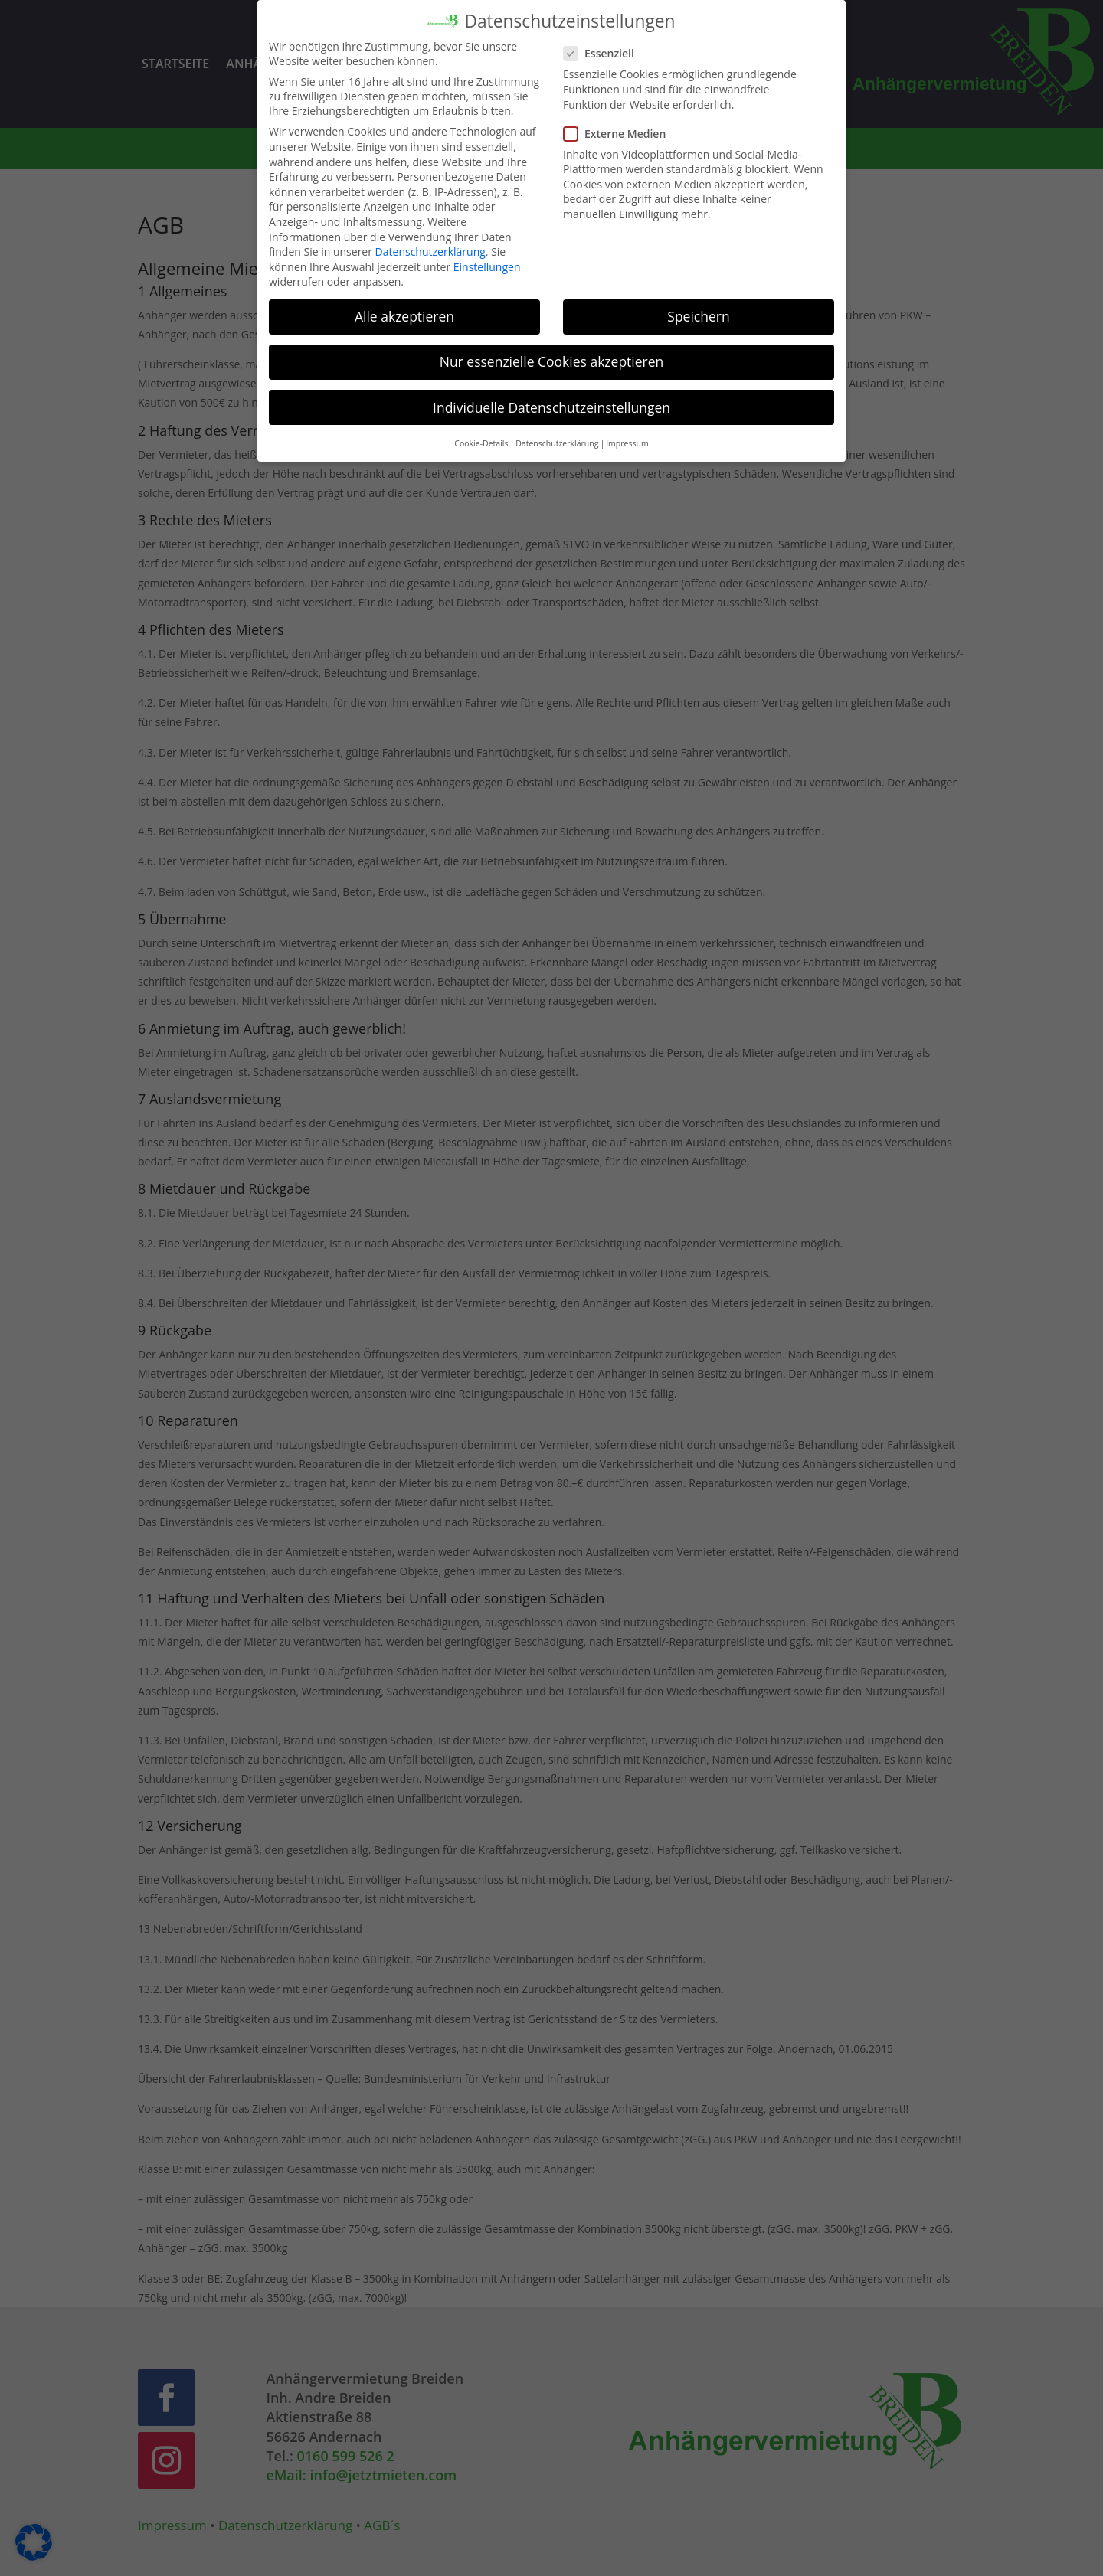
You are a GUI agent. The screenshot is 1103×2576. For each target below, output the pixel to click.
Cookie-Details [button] (481, 432)
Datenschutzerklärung (430, 240)
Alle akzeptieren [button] (404, 305)
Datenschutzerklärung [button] (556, 432)
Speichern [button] (698, 305)
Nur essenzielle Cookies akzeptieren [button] (552, 351)
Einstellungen (487, 255)
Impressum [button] (627, 432)
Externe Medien (621, 122)
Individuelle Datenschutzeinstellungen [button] (551, 396)
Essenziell (605, 42)
